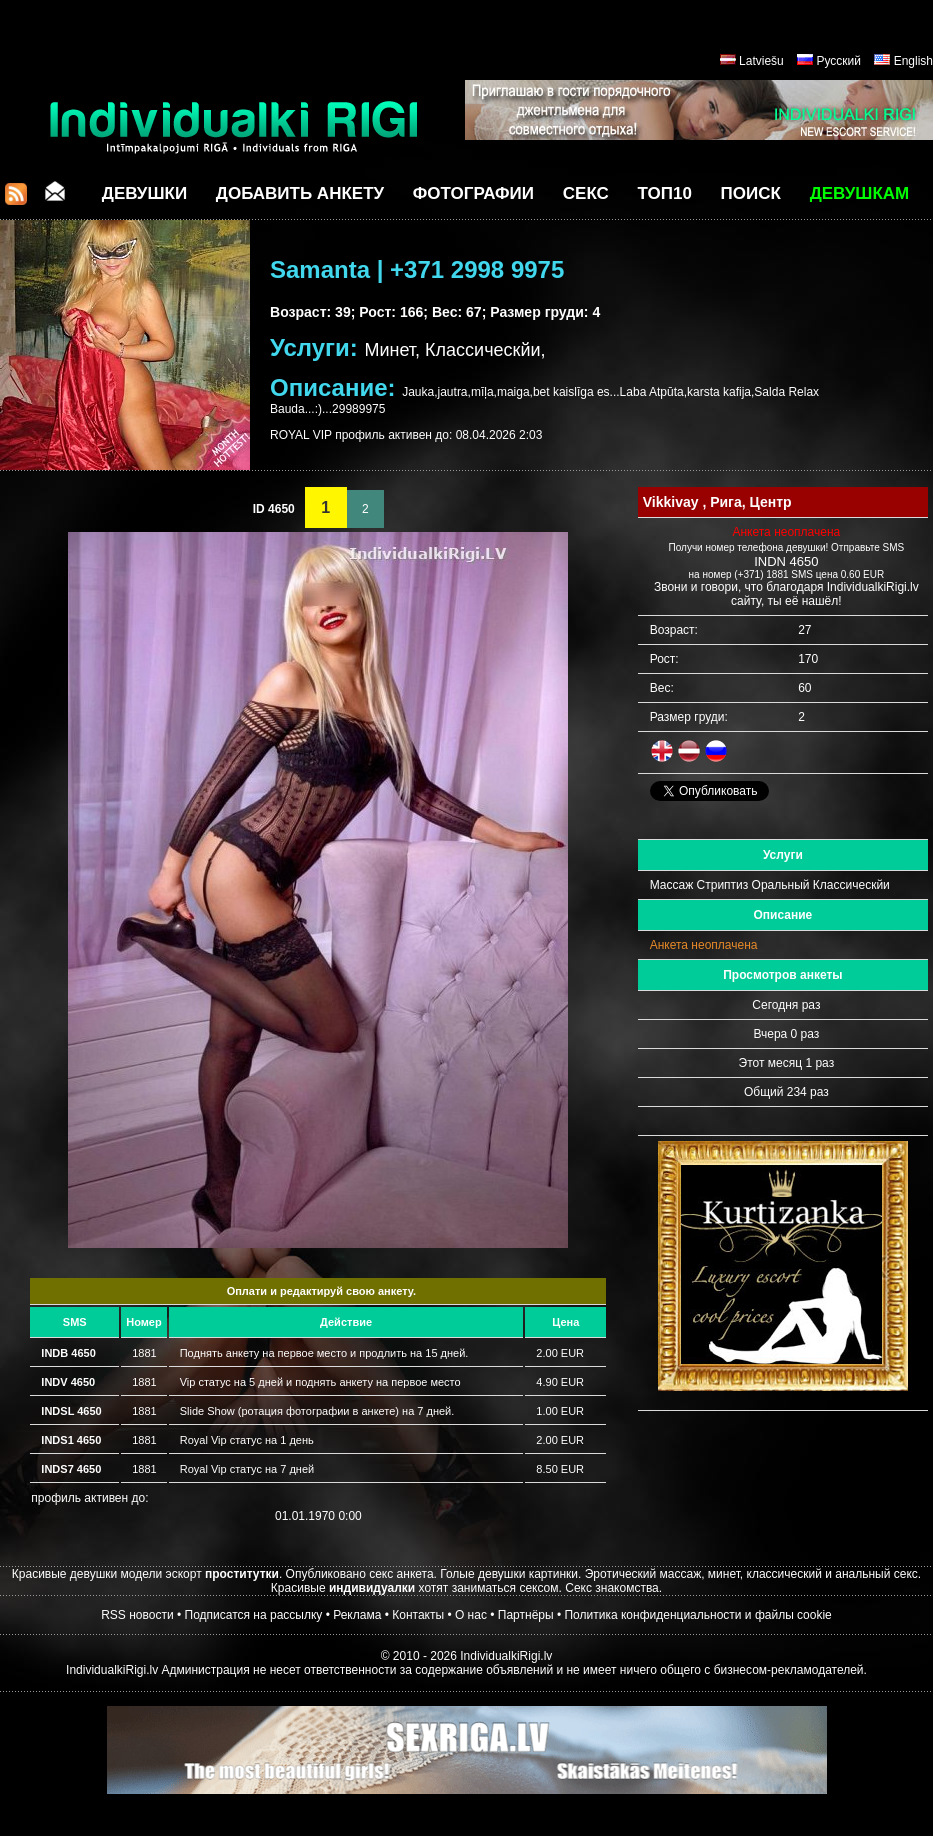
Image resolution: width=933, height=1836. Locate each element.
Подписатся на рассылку (254, 1615)
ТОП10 (665, 193)
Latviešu (761, 61)
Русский (838, 61)
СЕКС (586, 193)
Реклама (357, 1615)
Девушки (144, 193)
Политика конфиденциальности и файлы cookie (697, 1615)
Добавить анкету (300, 193)
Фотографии (473, 193)
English (913, 61)
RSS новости (137, 1615)
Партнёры (526, 1615)
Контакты (418, 1615)
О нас (471, 1615)
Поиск (751, 193)
